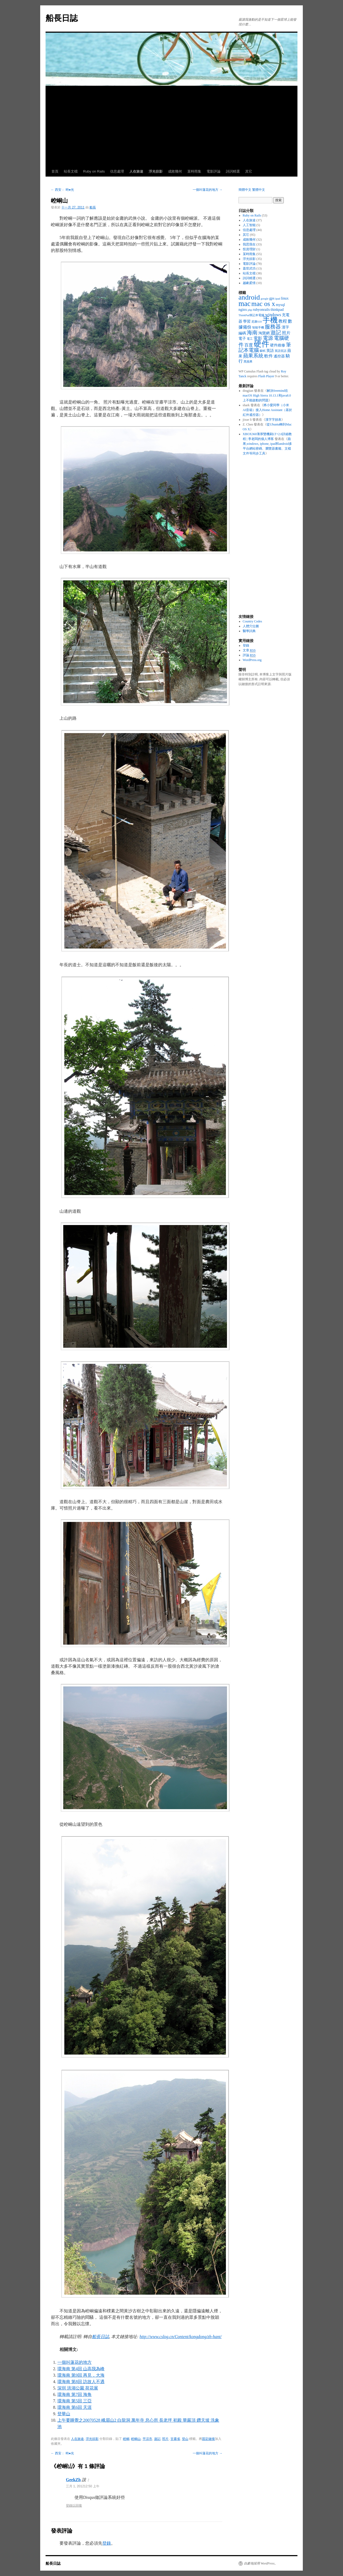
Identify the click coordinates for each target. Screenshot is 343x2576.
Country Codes (252, 621)
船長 (93, 207)
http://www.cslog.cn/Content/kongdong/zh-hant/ (181, 2336)
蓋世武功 (249, 268)
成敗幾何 (175, 171)
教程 (282, 321)
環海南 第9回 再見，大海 (81, 2375)
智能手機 (258, 327)
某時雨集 (194, 171)
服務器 (273, 327)
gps (271, 298)
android (249, 297)
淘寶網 (264, 333)
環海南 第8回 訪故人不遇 (81, 2381)
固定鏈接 (208, 2439)
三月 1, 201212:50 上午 (82, 2486)
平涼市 (147, 2439)
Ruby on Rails (94, 171)
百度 (248, 345)
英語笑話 (280, 350)
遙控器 (279, 356)
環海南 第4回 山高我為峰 (81, 2368)
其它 (248, 171)
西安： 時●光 (62, 190)
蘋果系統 (253, 356)
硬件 (261, 343)
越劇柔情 (249, 283)
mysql (280, 305)
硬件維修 (277, 345)
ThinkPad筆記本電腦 (251, 315)
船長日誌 (62, 18)
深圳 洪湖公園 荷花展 (77, 2388)
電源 (268, 338)
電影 (257, 338)
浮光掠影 (156, 171)
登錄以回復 (74, 2505)
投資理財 (249, 249)
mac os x (263, 303)
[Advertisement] (171, 126)
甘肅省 (175, 2439)
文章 (249, 650)
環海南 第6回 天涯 (74, 2407)
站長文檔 (71, 171)
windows (273, 314)
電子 (242, 339)
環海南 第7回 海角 (74, 2394)
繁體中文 (258, 190)
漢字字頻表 (273, 419)
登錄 (106, 2543)
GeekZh (73, 2479)
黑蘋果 (248, 361)
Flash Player (266, 376)
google (265, 298)
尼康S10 (256, 321)
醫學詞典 (249, 631)
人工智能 (249, 225)
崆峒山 (136, 2439)
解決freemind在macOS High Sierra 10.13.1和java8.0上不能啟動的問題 (267, 395)
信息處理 (117, 171)
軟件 (268, 356)
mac (244, 304)
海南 (252, 332)
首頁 (54, 171)
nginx (242, 310)
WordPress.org (252, 660)
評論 (249, 655)
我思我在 (249, 244)
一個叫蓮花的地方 (207, 190)
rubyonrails (261, 310)
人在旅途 (136, 171)
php (250, 309)
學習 (247, 321)
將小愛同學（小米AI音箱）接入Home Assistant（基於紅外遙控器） (267, 410)
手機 (270, 320)
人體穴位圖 (251, 626)
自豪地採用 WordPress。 (261, 2563)
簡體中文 (244, 190)
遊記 (157, 2439)
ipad (277, 298)
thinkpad (277, 310)
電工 (250, 338)
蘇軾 (263, 350)
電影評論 (214, 171)
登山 (185, 2439)
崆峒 (126, 2439)
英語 (270, 351)
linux (285, 298)
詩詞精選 (233, 171)
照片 (165, 2439)
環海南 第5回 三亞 (74, 2401)
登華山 (63, 2413)
